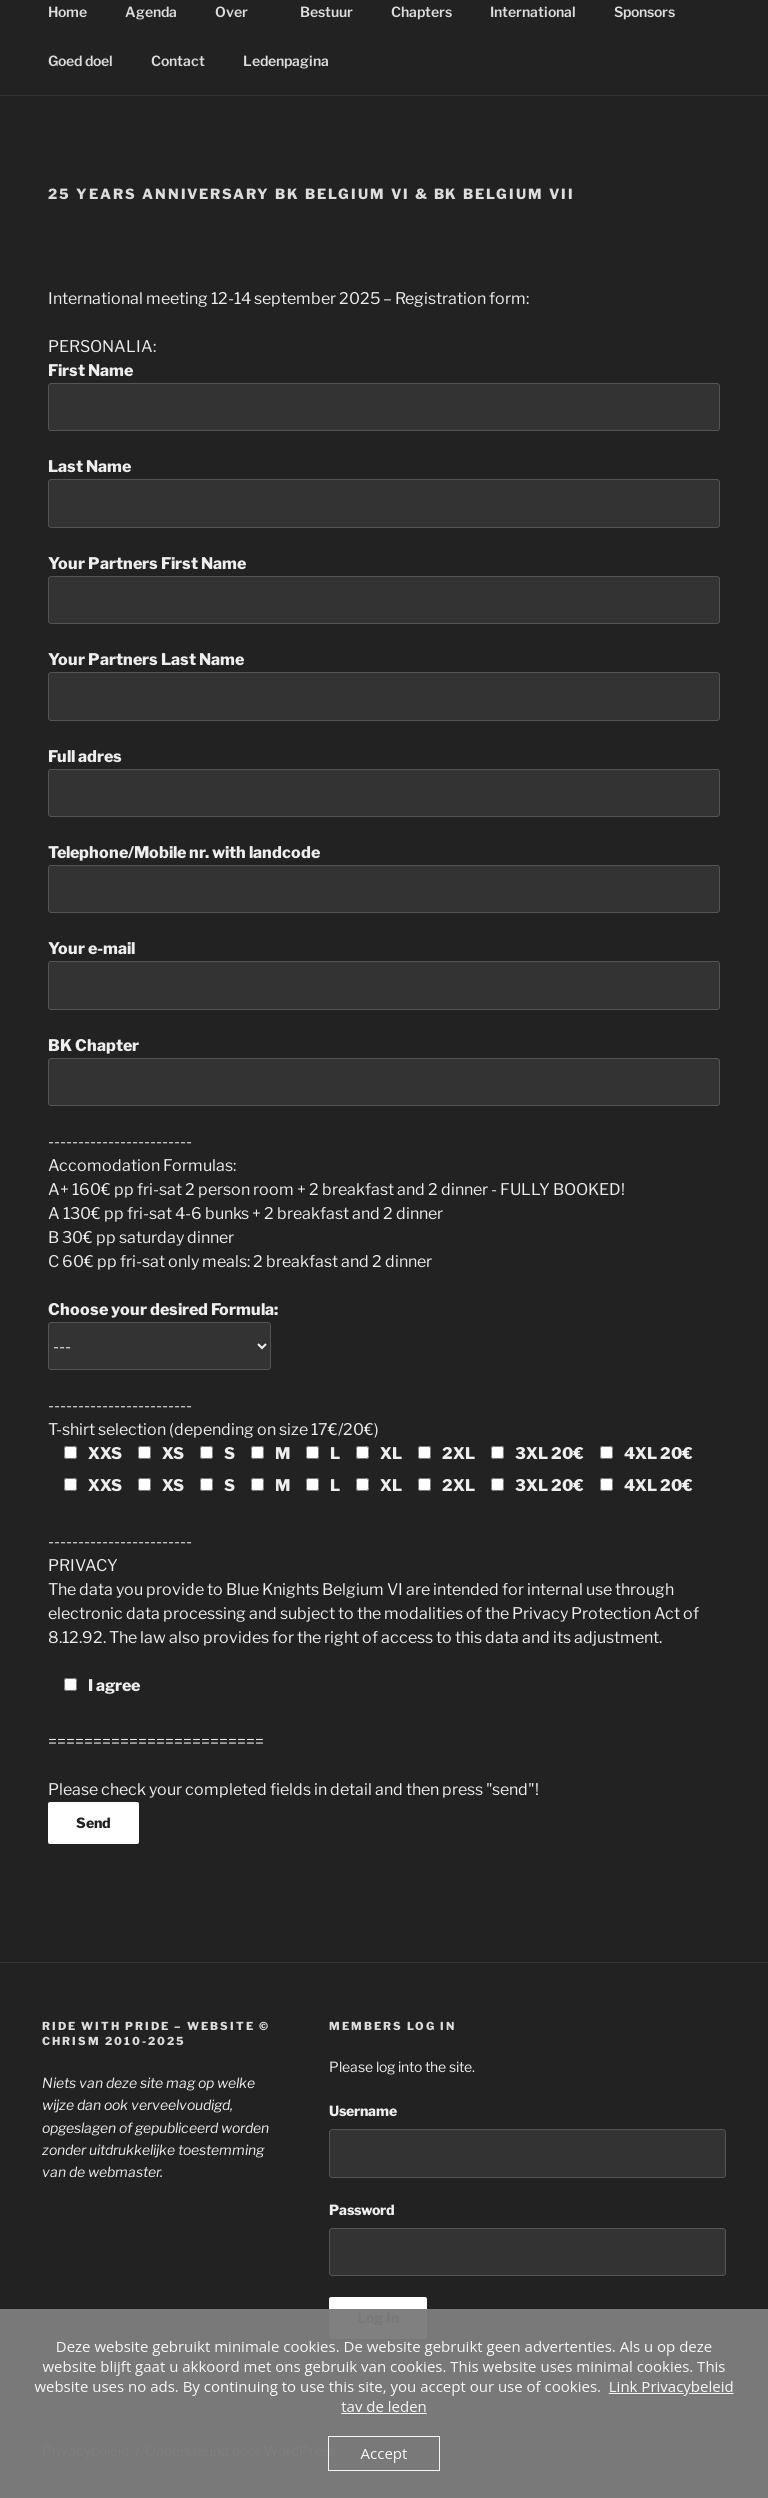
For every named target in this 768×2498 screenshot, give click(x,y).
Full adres (384, 782)
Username (363, 2110)
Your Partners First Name (384, 589)
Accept (384, 2453)
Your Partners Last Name (384, 685)
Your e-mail (384, 974)
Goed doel (80, 60)
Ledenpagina (295, 60)
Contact (178, 60)
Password (362, 2209)
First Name (384, 396)
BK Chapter (384, 1071)
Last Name (384, 492)
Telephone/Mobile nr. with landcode (384, 878)
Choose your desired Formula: (163, 1328)
